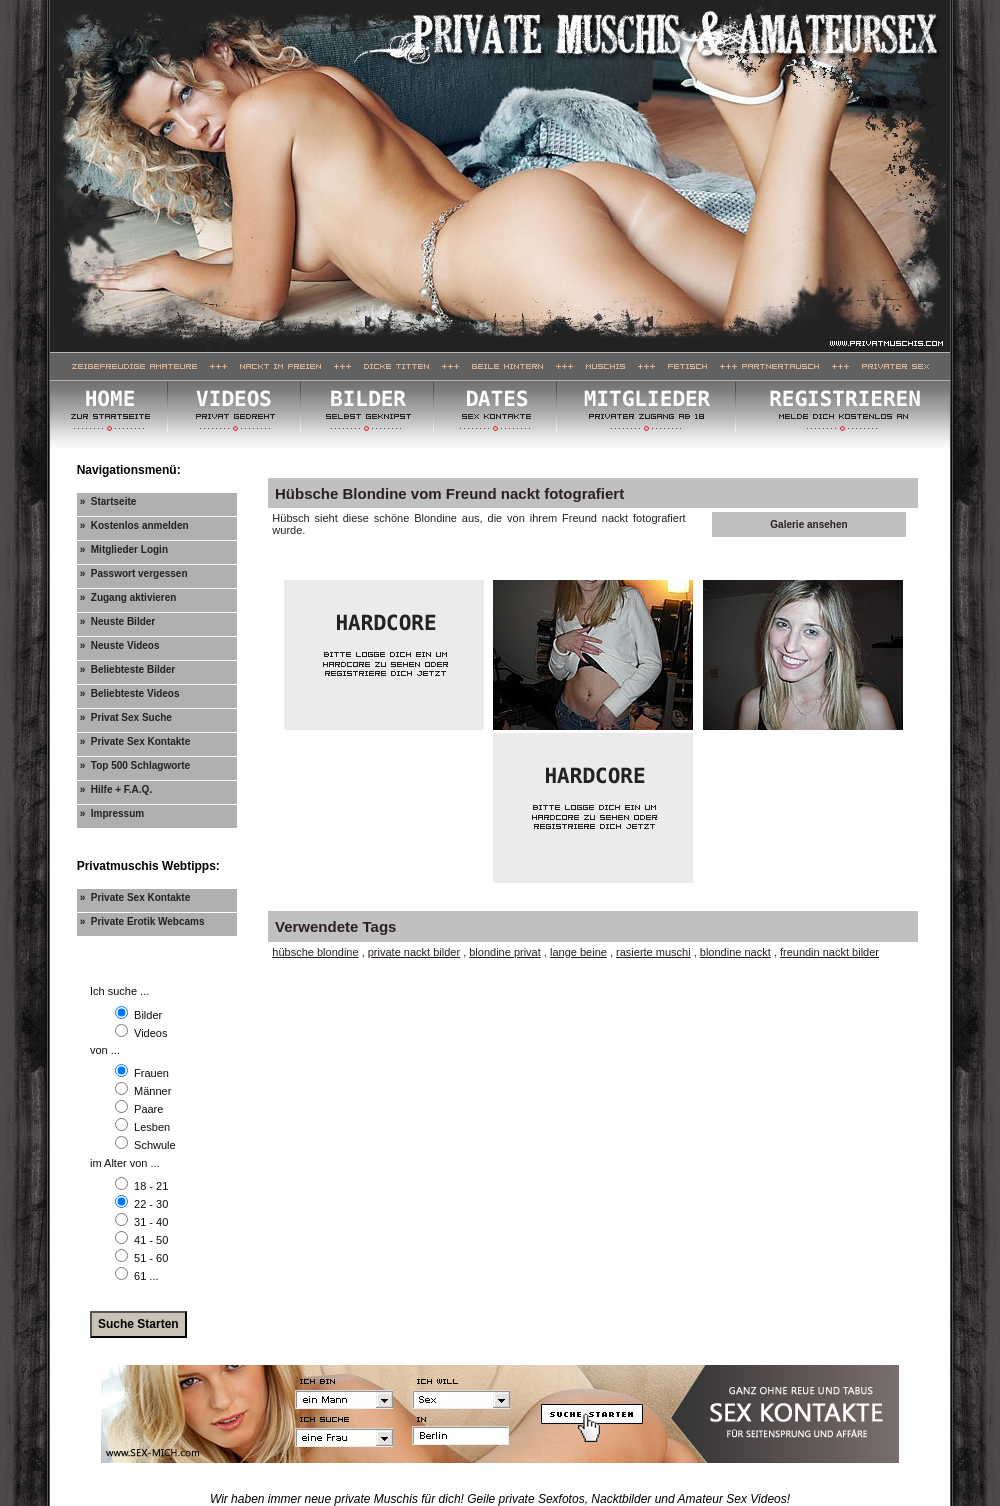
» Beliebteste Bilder (128, 669)
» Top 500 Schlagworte (135, 765)
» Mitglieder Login (124, 549)
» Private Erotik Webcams (142, 921)
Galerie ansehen (808, 524)
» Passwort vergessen (134, 573)
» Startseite (108, 501)
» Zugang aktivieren (128, 597)
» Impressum (112, 813)
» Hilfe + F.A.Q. (116, 789)
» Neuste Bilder (118, 621)
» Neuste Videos (120, 645)
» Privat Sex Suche (126, 717)
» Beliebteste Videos (130, 693)
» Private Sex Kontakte (135, 741)
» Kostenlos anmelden (134, 525)
